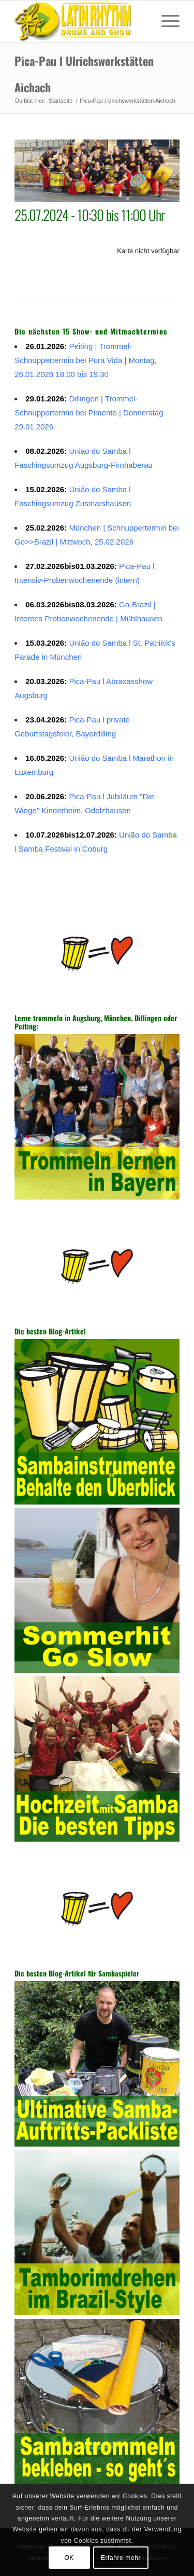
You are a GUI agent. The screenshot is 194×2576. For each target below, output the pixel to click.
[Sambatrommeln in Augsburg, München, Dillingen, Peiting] (80, 21)
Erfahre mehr (121, 2557)
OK (69, 2557)
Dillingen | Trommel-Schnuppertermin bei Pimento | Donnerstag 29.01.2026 (88, 412)
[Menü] (165, 21)
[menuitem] (165, 21)
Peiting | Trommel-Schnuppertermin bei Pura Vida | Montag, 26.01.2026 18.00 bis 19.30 (85, 360)
